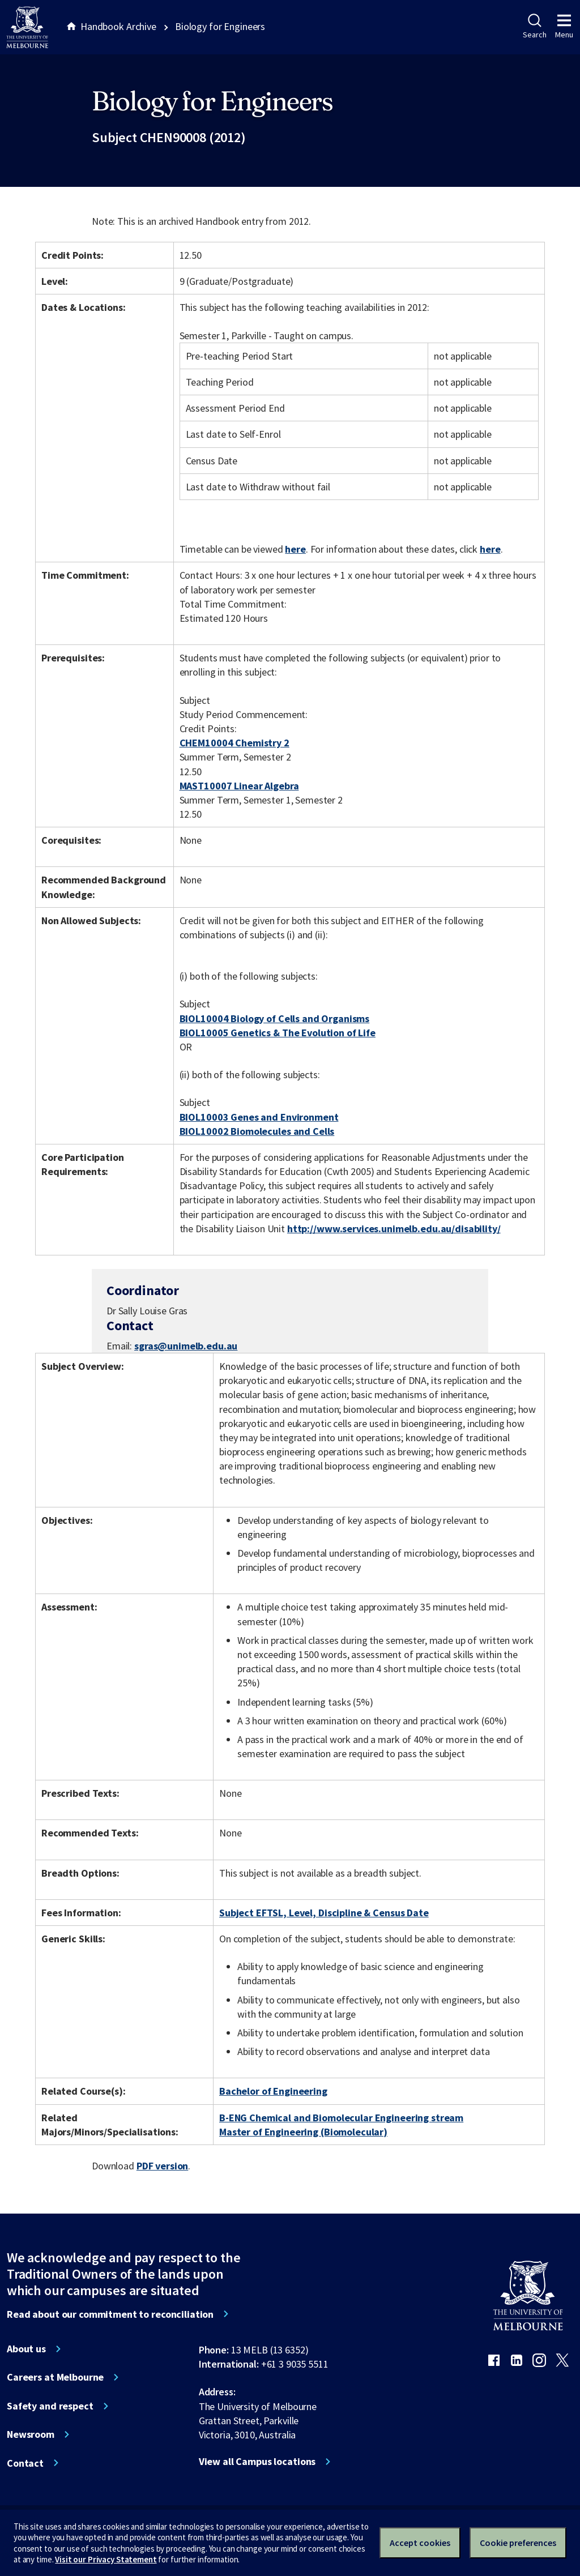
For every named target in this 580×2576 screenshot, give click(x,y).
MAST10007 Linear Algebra (239, 785)
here (295, 549)
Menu (564, 27)
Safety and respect (50, 2406)
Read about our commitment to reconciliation (110, 2314)
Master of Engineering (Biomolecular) (303, 2131)
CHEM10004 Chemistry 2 (234, 742)
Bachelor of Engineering (273, 2090)
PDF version (163, 2165)
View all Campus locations (257, 2461)
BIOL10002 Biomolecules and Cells (257, 1131)
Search (534, 27)
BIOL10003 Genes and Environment (259, 1116)
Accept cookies (420, 2542)
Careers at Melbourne (55, 2377)
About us (26, 2349)
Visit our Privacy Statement (105, 2559)
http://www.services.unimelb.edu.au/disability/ (394, 1228)
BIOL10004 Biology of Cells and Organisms (275, 1018)
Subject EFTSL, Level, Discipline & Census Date (324, 1912)
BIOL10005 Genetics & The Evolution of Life (278, 1032)
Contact (25, 2463)
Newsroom (30, 2434)
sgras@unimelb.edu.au (185, 1346)
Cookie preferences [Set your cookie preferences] (518, 2542)
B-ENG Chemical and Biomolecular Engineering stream (341, 2117)
